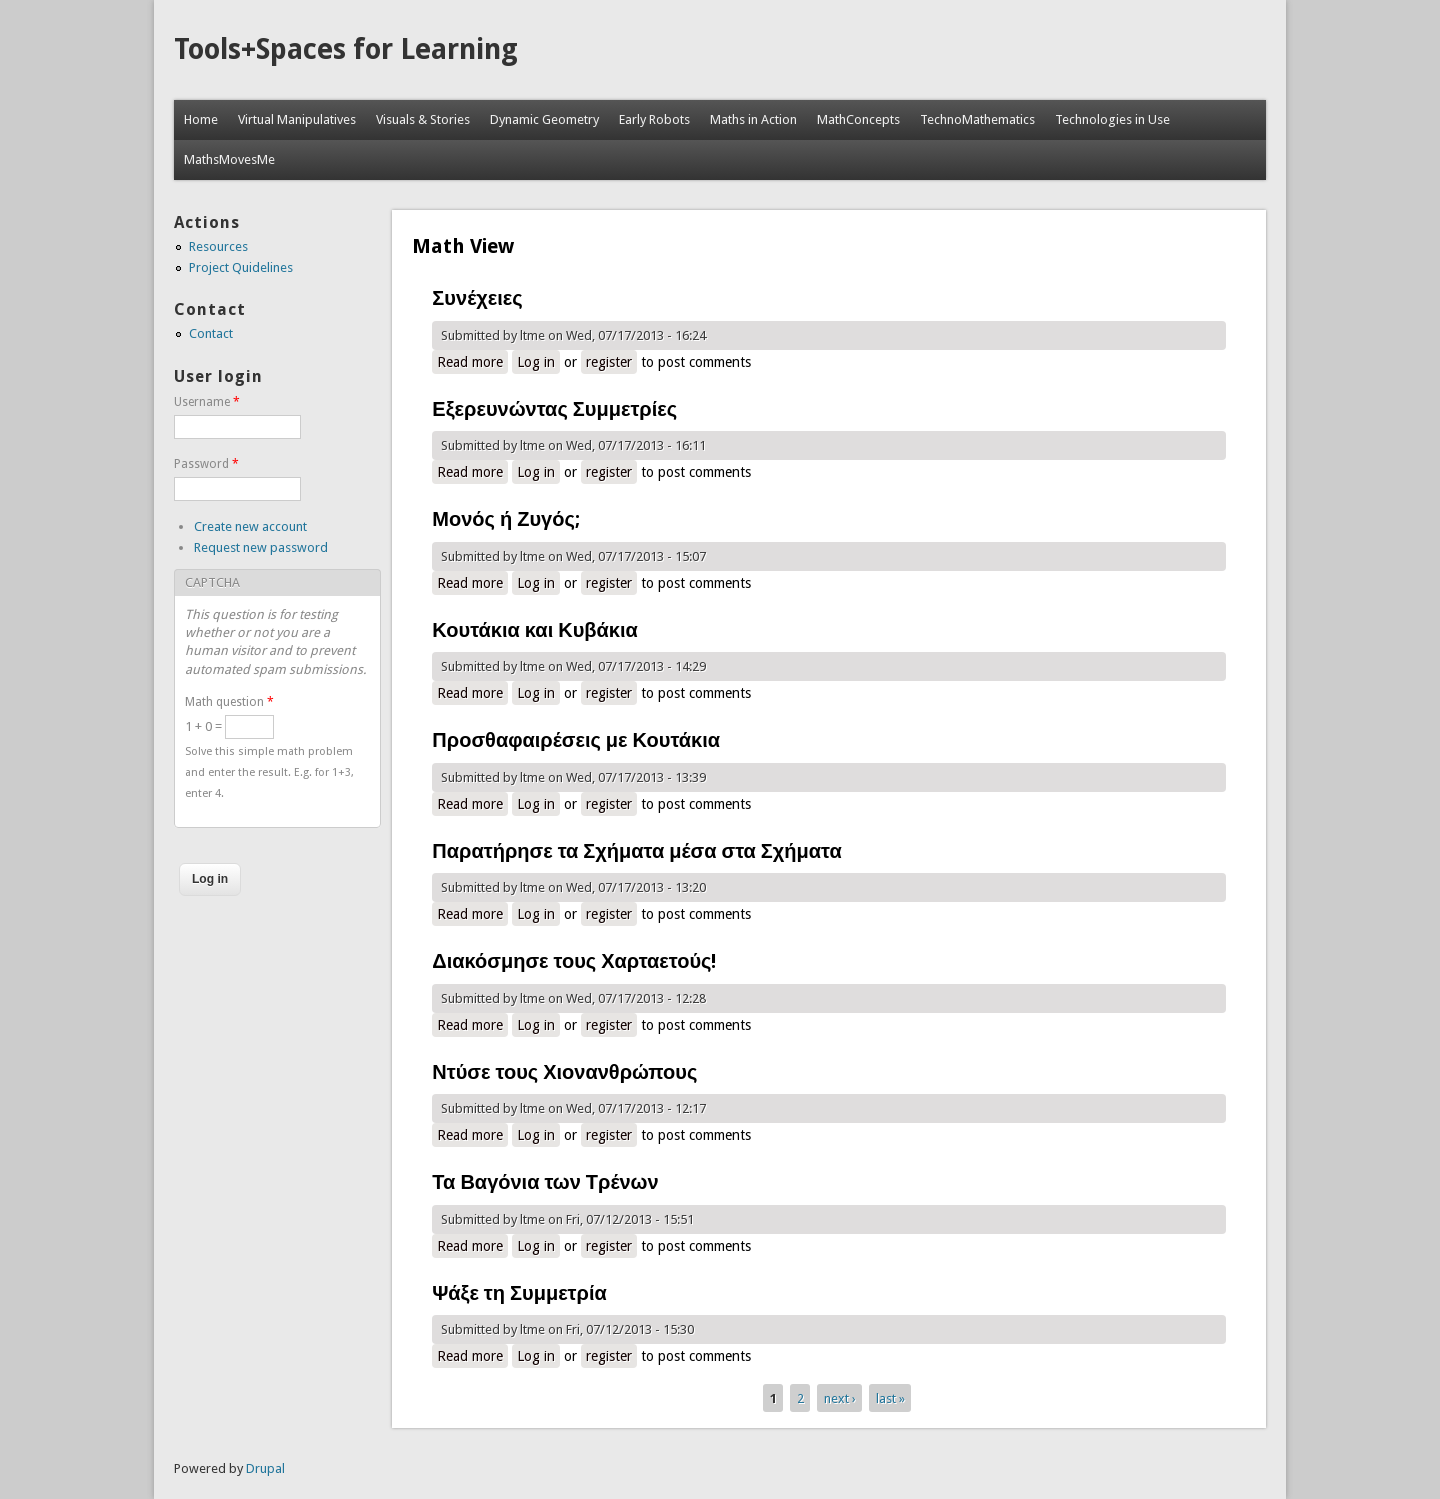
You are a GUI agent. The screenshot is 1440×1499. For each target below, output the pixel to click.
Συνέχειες (477, 298)
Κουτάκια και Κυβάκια (534, 630)
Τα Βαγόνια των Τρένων (545, 1182)
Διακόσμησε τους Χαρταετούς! (574, 961)
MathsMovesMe (229, 159)
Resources (218, 246)
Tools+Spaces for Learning (346, 49)
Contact (211, 333)
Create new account (250, 526)
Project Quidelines (241, 267)
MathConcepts (858, 119)
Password (206, 464)
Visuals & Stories (423, 119)
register (609, 362)
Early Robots (654, 119)
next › (840, 1397)
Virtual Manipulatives (297, 119)
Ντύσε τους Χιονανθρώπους (564, 1072)
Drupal (265, 1468)
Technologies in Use (1112, 119)
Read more (472, 361)
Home (201, 119)
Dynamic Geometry (544, 119)
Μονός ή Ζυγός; (505, 519)
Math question (229, 702)
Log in (536, 362)
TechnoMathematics (977, 119)
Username (207, 402)
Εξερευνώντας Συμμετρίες (554, 409)
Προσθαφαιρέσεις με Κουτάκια (576, 740)
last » (890, 1397)
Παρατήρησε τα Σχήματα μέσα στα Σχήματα (636, 851)
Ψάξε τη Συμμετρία (519, 1293)
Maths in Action (753, 119)
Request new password (261, 547)
